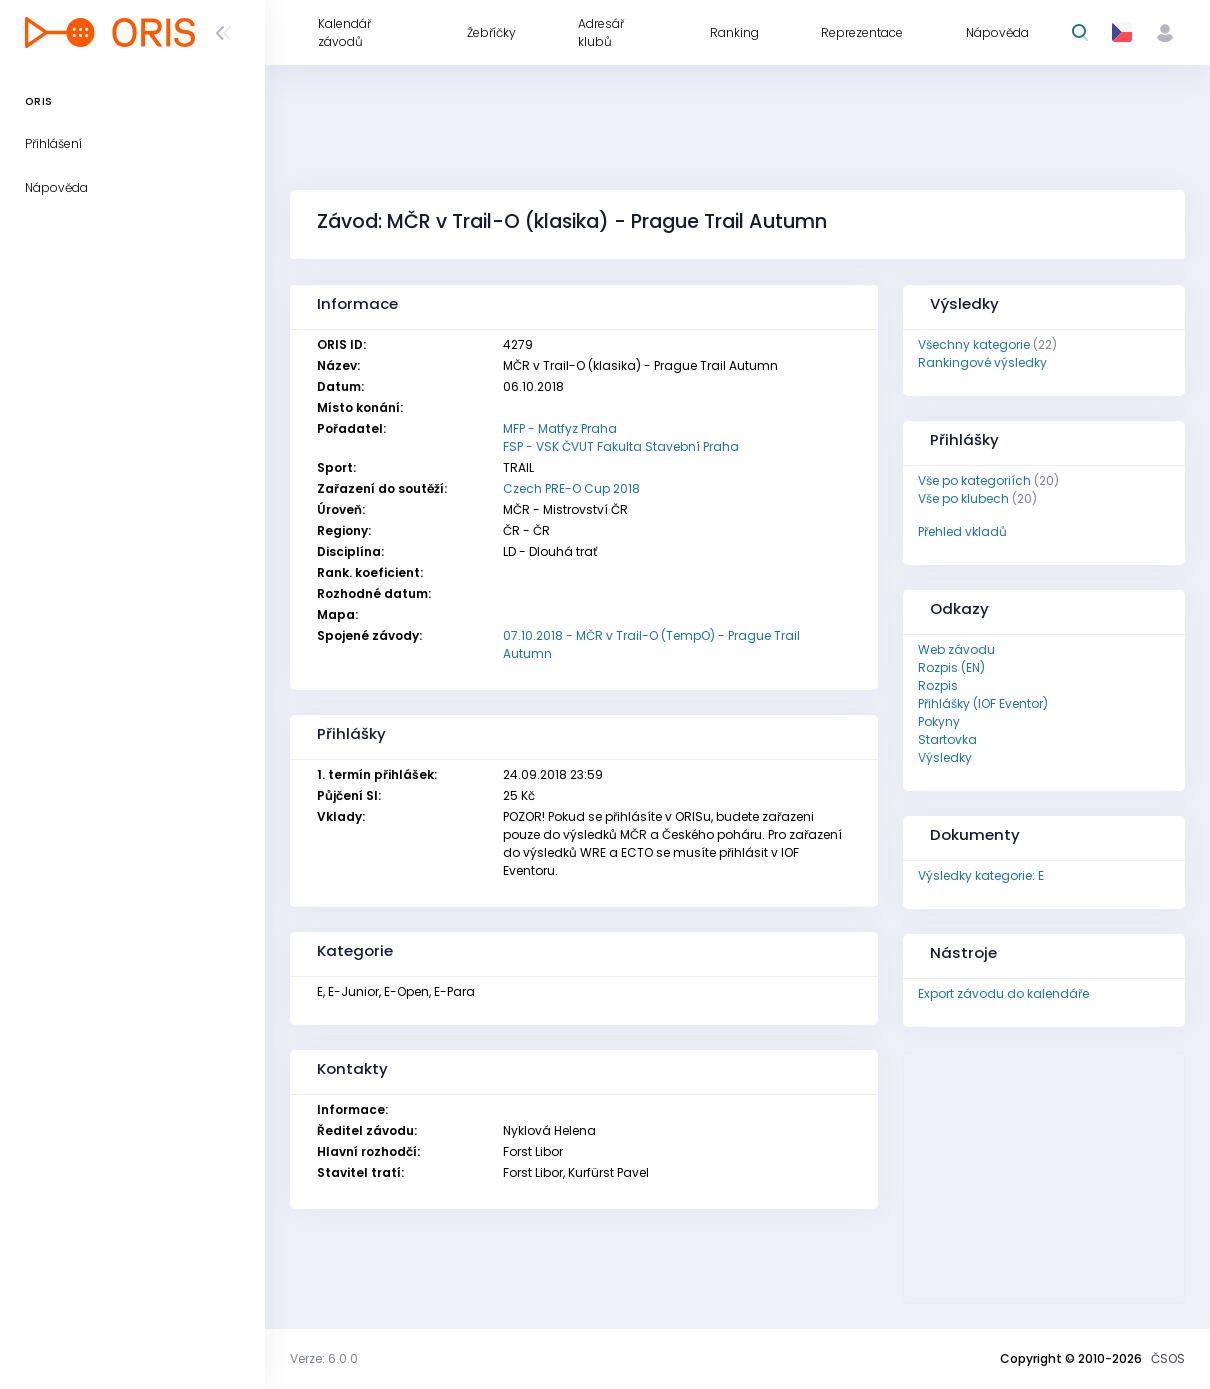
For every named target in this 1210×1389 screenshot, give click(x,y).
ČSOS (1168, 1358)
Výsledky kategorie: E (981, 875)
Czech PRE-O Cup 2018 (571, 488)
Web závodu (956, 649)
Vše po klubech (963, 498)
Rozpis (938, 685)
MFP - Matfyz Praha (560, 428)
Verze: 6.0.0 (324, 1358)
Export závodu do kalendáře (1003, 993)
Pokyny (939, 721)
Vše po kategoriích (974, 480)
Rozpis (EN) (951, 667)
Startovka (947, 739)
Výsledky (945, 757)
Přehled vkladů (962, 531)
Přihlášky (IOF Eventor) (983, 703)
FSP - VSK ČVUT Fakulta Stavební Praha (621, 446)
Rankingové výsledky (982, 362)
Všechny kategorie (974, 344)
